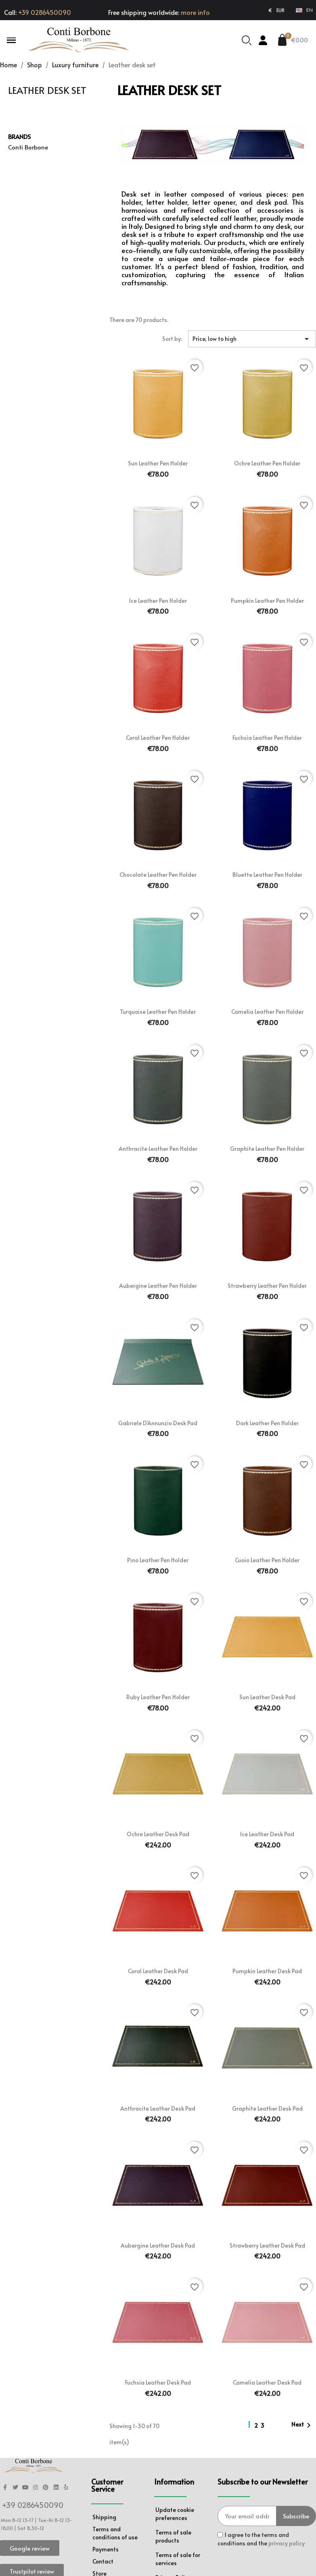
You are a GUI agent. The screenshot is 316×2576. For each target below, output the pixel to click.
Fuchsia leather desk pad (158, 2382)
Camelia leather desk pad (267, 2382)
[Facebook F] (5, 2488)
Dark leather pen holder (267, 1423)
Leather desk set (47, 90)
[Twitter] (15, 2488)
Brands (19, 136)
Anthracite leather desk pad (157, 2108)
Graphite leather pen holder (267, 1148)
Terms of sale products (173, 2536)
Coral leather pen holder (158, 737)
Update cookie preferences (174, 2514)
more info (195, 12)
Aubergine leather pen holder (158, 1285)
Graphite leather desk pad (267, 2108)
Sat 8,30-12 (30, 2528)
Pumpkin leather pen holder (267, 600)
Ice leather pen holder (158, 600)
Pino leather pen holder (157, 1560)
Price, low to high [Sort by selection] (252, 339)
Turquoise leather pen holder (158, 1011)
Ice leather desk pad (267, 1834)
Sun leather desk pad (267, 1697)
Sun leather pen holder (158, 463)
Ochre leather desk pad (158, 1834)
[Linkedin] (56, 2488)
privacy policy (286, 2543)
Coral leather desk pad (158, 1971)
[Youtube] (25, 2488)
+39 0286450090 (44, 12)
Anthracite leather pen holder (158, 1148)
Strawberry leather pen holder (267, 1285)
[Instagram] (36, 2488)
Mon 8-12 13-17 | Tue (23, 2520)
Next (302, 2425)
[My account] (262, 40)
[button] (11, 40)
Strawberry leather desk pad (267, 2245)
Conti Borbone (28, 147)
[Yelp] (66, 2488)
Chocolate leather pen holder (158, 874)
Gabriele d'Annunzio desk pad (157, 1423)
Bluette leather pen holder (267, 874)
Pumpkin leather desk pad (267, 1971)
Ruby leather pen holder (158, 1697)
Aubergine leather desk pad (158, 2245)
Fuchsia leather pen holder (267, 737)
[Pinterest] (46, 2488)
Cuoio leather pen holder (267, 1560)
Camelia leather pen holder (267, 1011)
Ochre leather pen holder (267, 463)
